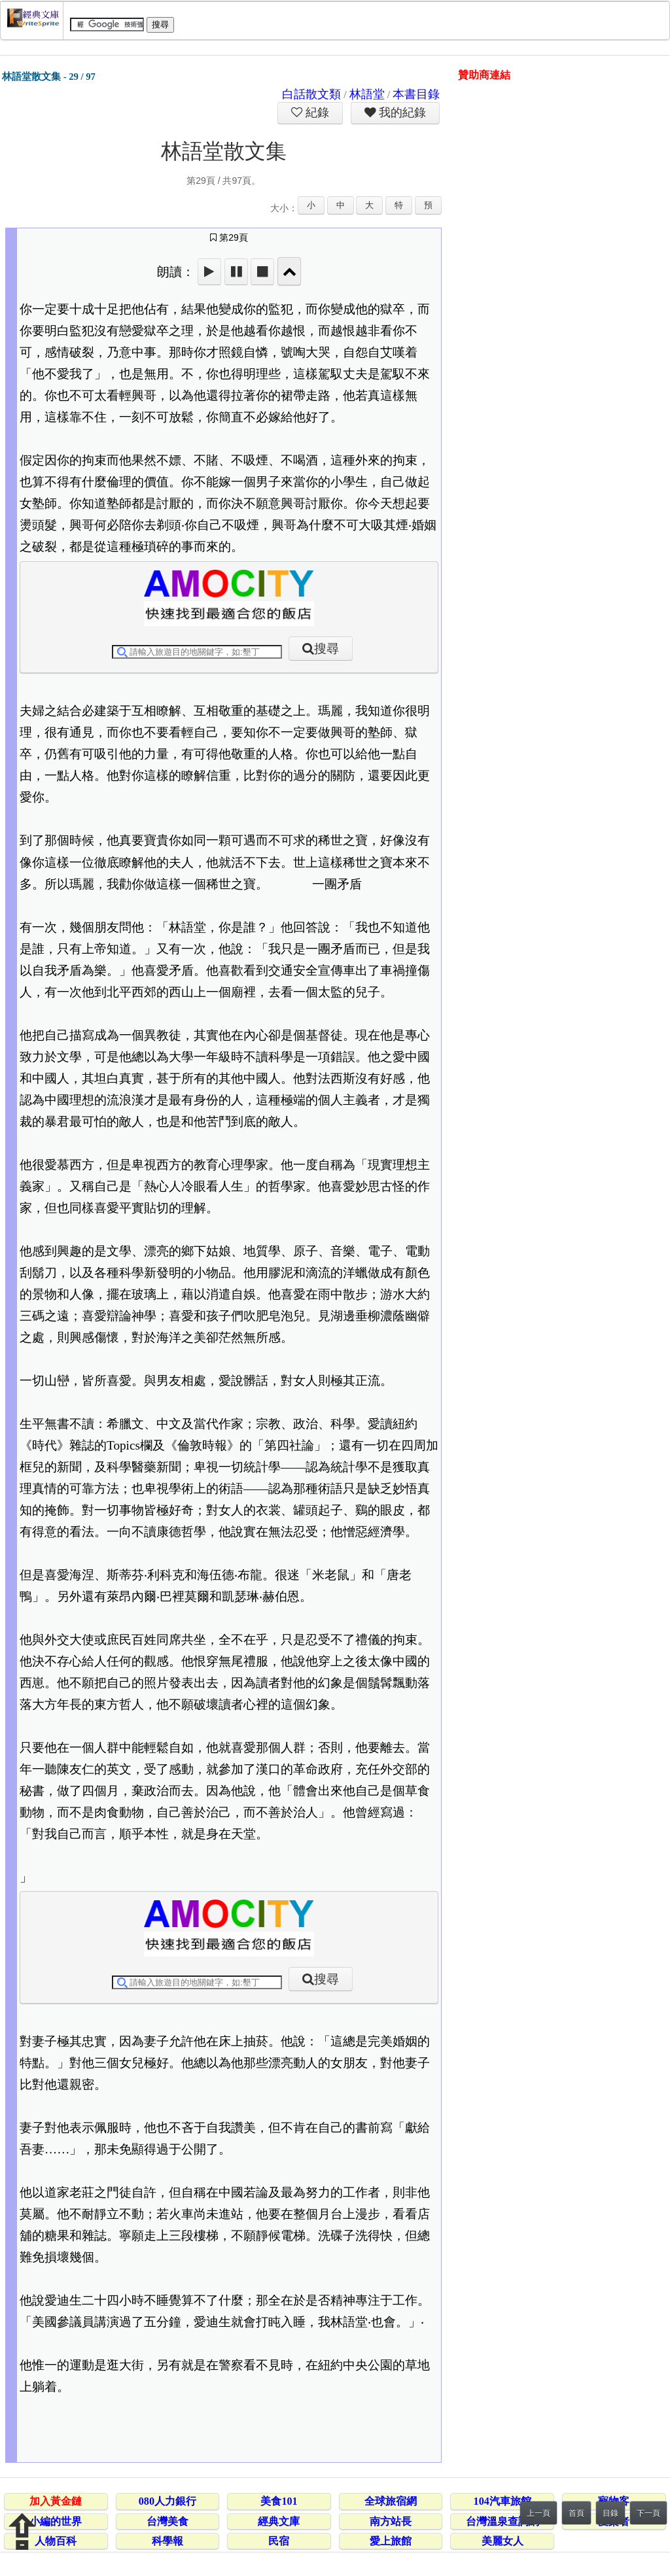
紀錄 (316, 112)
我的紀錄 (401, 112)
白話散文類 (311, 94)
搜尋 (326, 648)
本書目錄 (416, 94)
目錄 (610, 2513)
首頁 (576, 2513)
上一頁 (538, 2513)
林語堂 (367, 94)
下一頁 (648, 2513)
